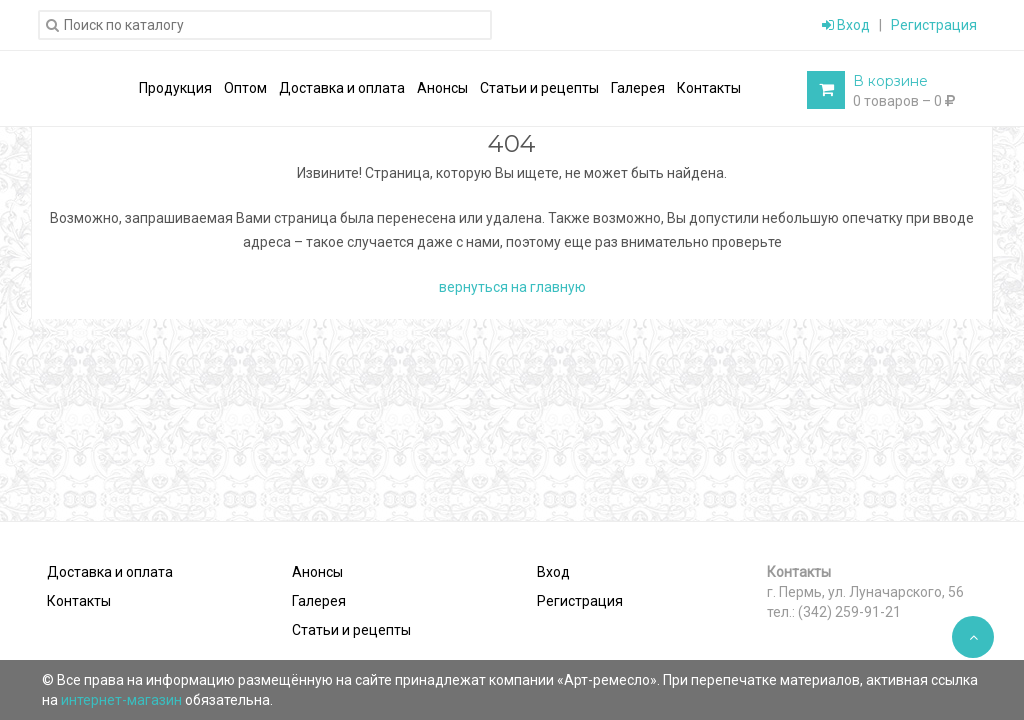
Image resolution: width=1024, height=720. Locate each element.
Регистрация (934, 25)
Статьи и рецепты (351, 630)
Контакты (79, 601)
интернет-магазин (123, 700)
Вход (846, 25)
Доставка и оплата (110, 572)
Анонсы (317, 572)
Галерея (319, 601)
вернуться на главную (512, 287)
